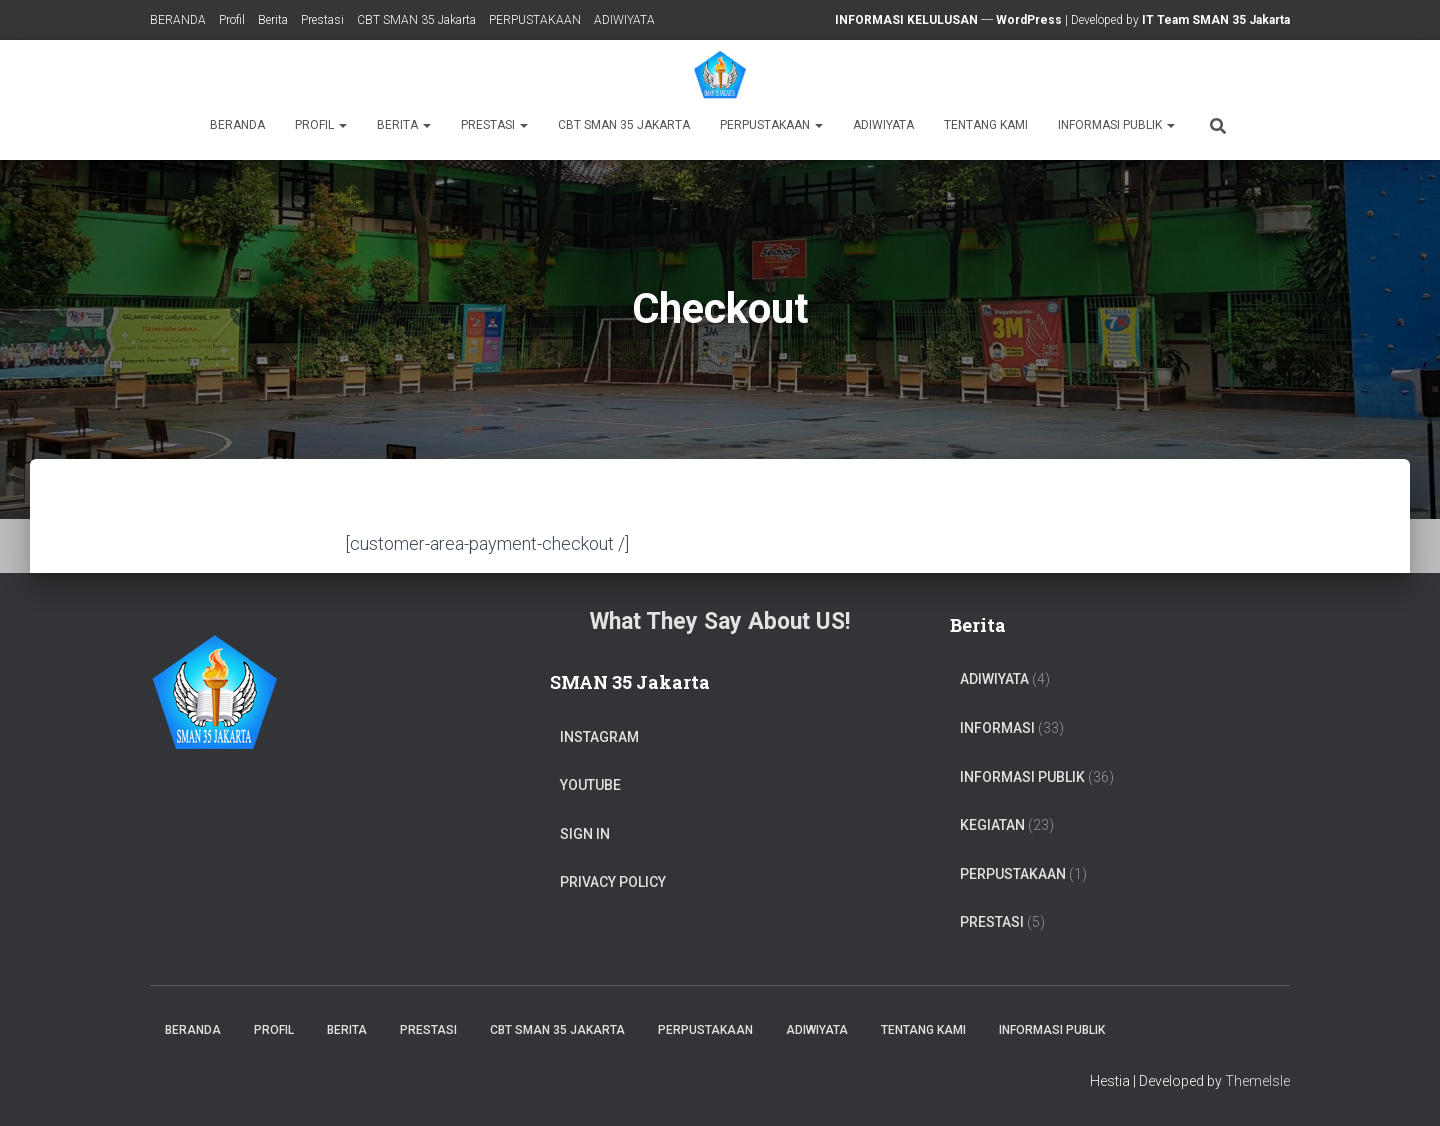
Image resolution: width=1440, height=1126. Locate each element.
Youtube (590, 785)
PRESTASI (992, 922)
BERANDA (178, 20)
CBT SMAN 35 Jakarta (416, 20)
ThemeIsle (1257, 1081)
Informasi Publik (1116, 125)
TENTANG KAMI (986, 125)
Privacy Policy (613, 882)
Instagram (599, 737)
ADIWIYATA (624, 20)
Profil (232, 20)
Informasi (997, 728)
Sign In (585, 834)
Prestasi (322, 20)
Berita (273, 20)
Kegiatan (992, 825)
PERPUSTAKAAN (535, 20)
